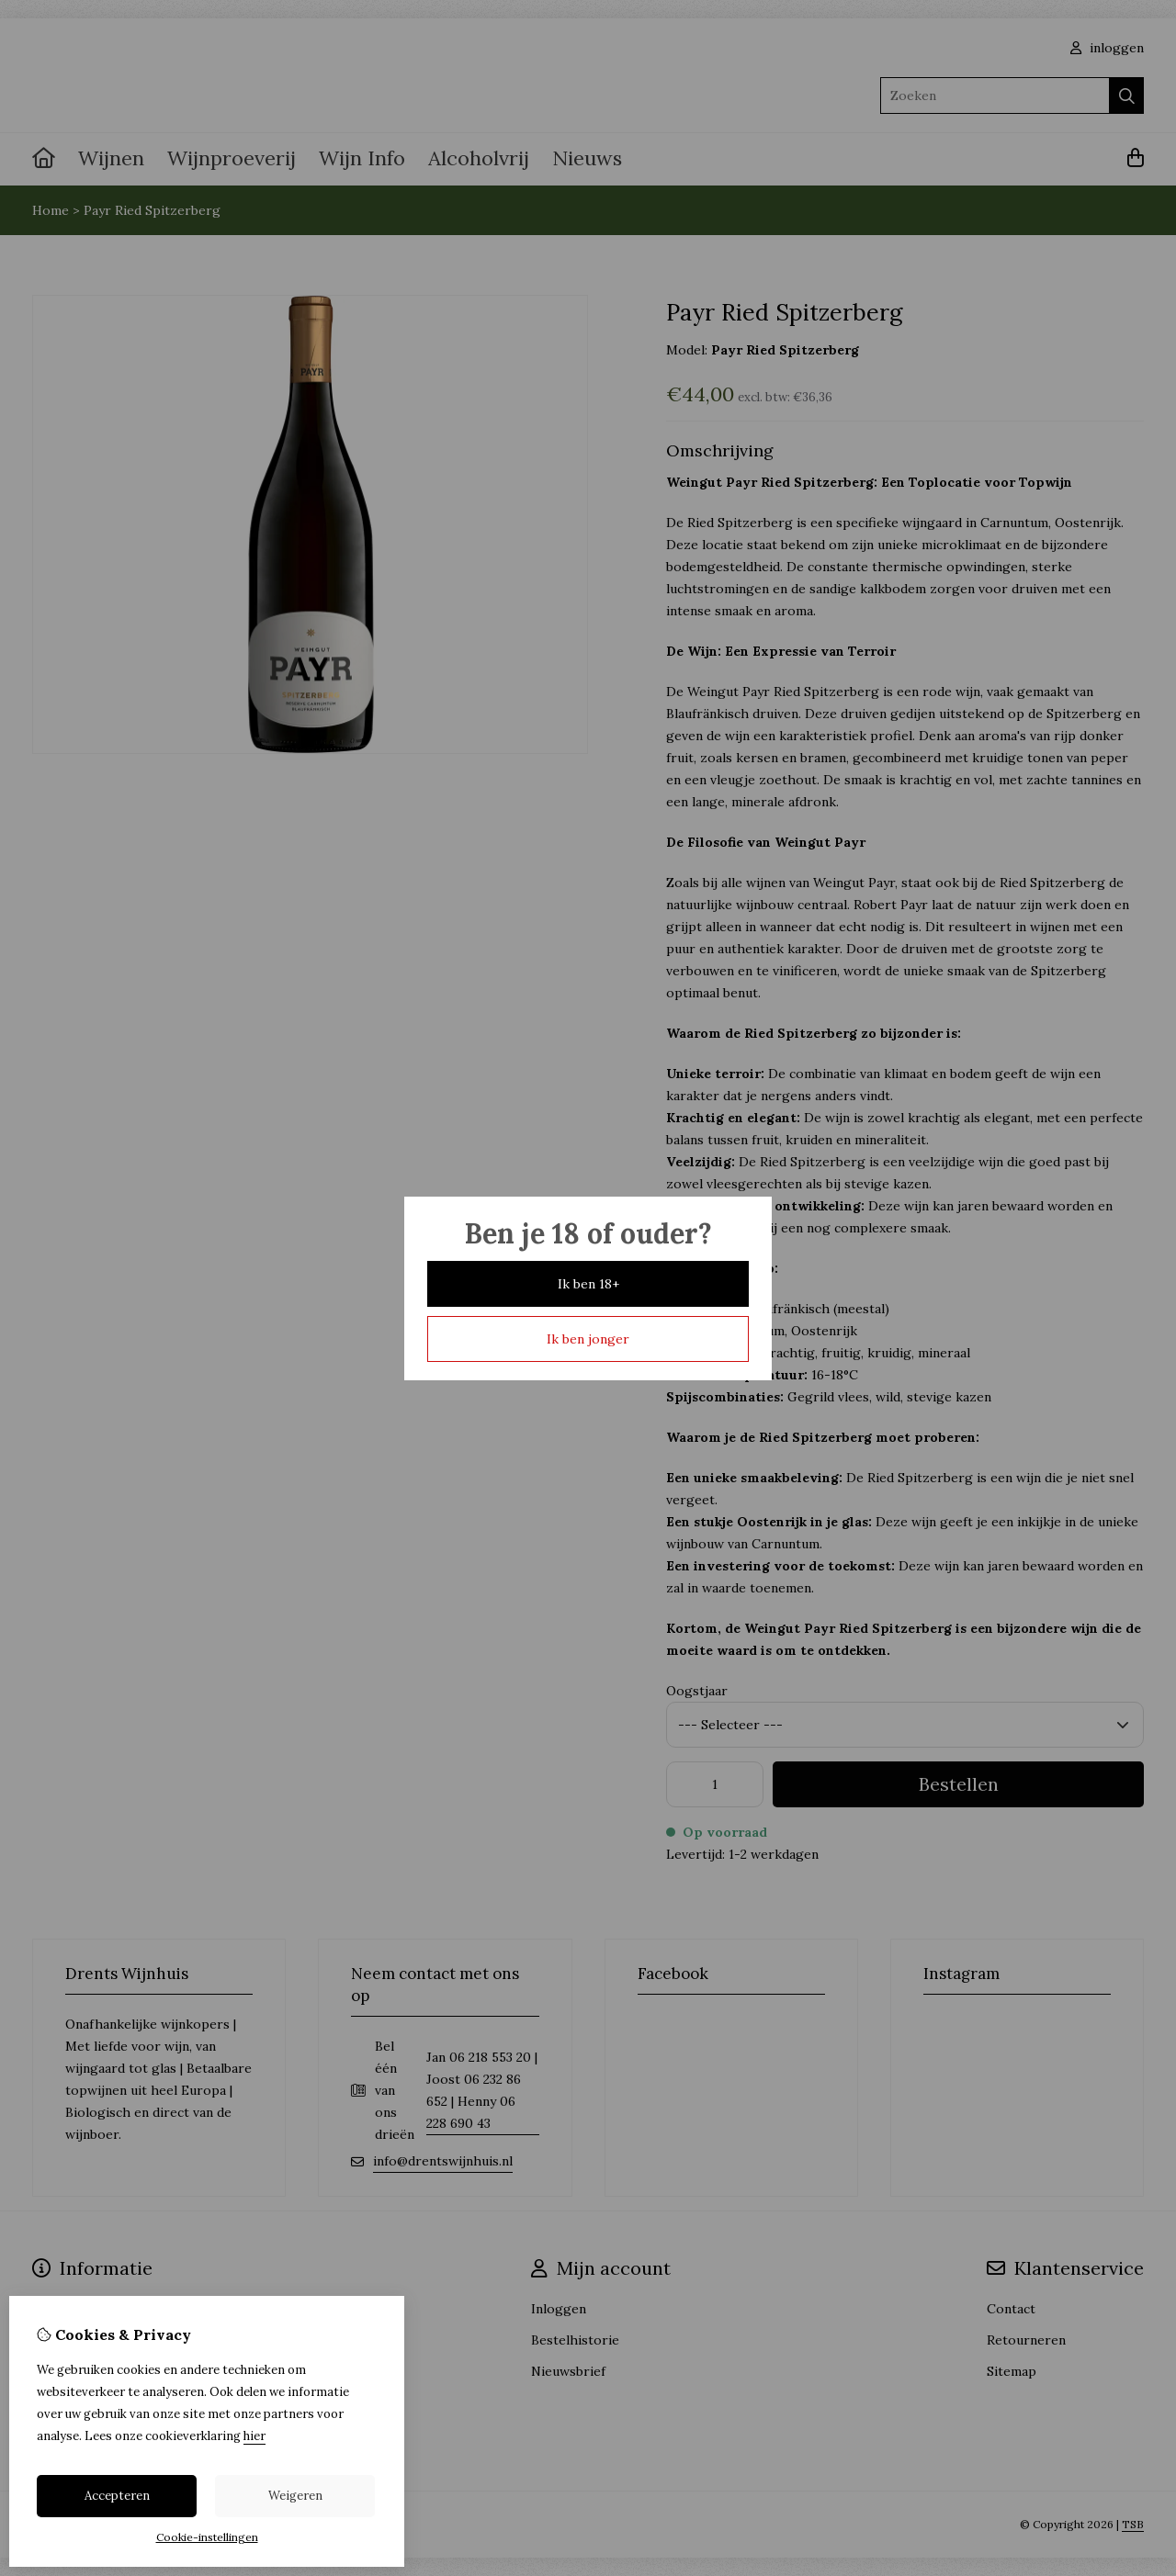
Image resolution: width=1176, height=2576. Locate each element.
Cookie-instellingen (207, 2537)
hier (254, 2436)
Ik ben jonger (588, 1339)
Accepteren (117, 2495)
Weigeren (295, 2495)
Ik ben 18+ (588, 1284)
